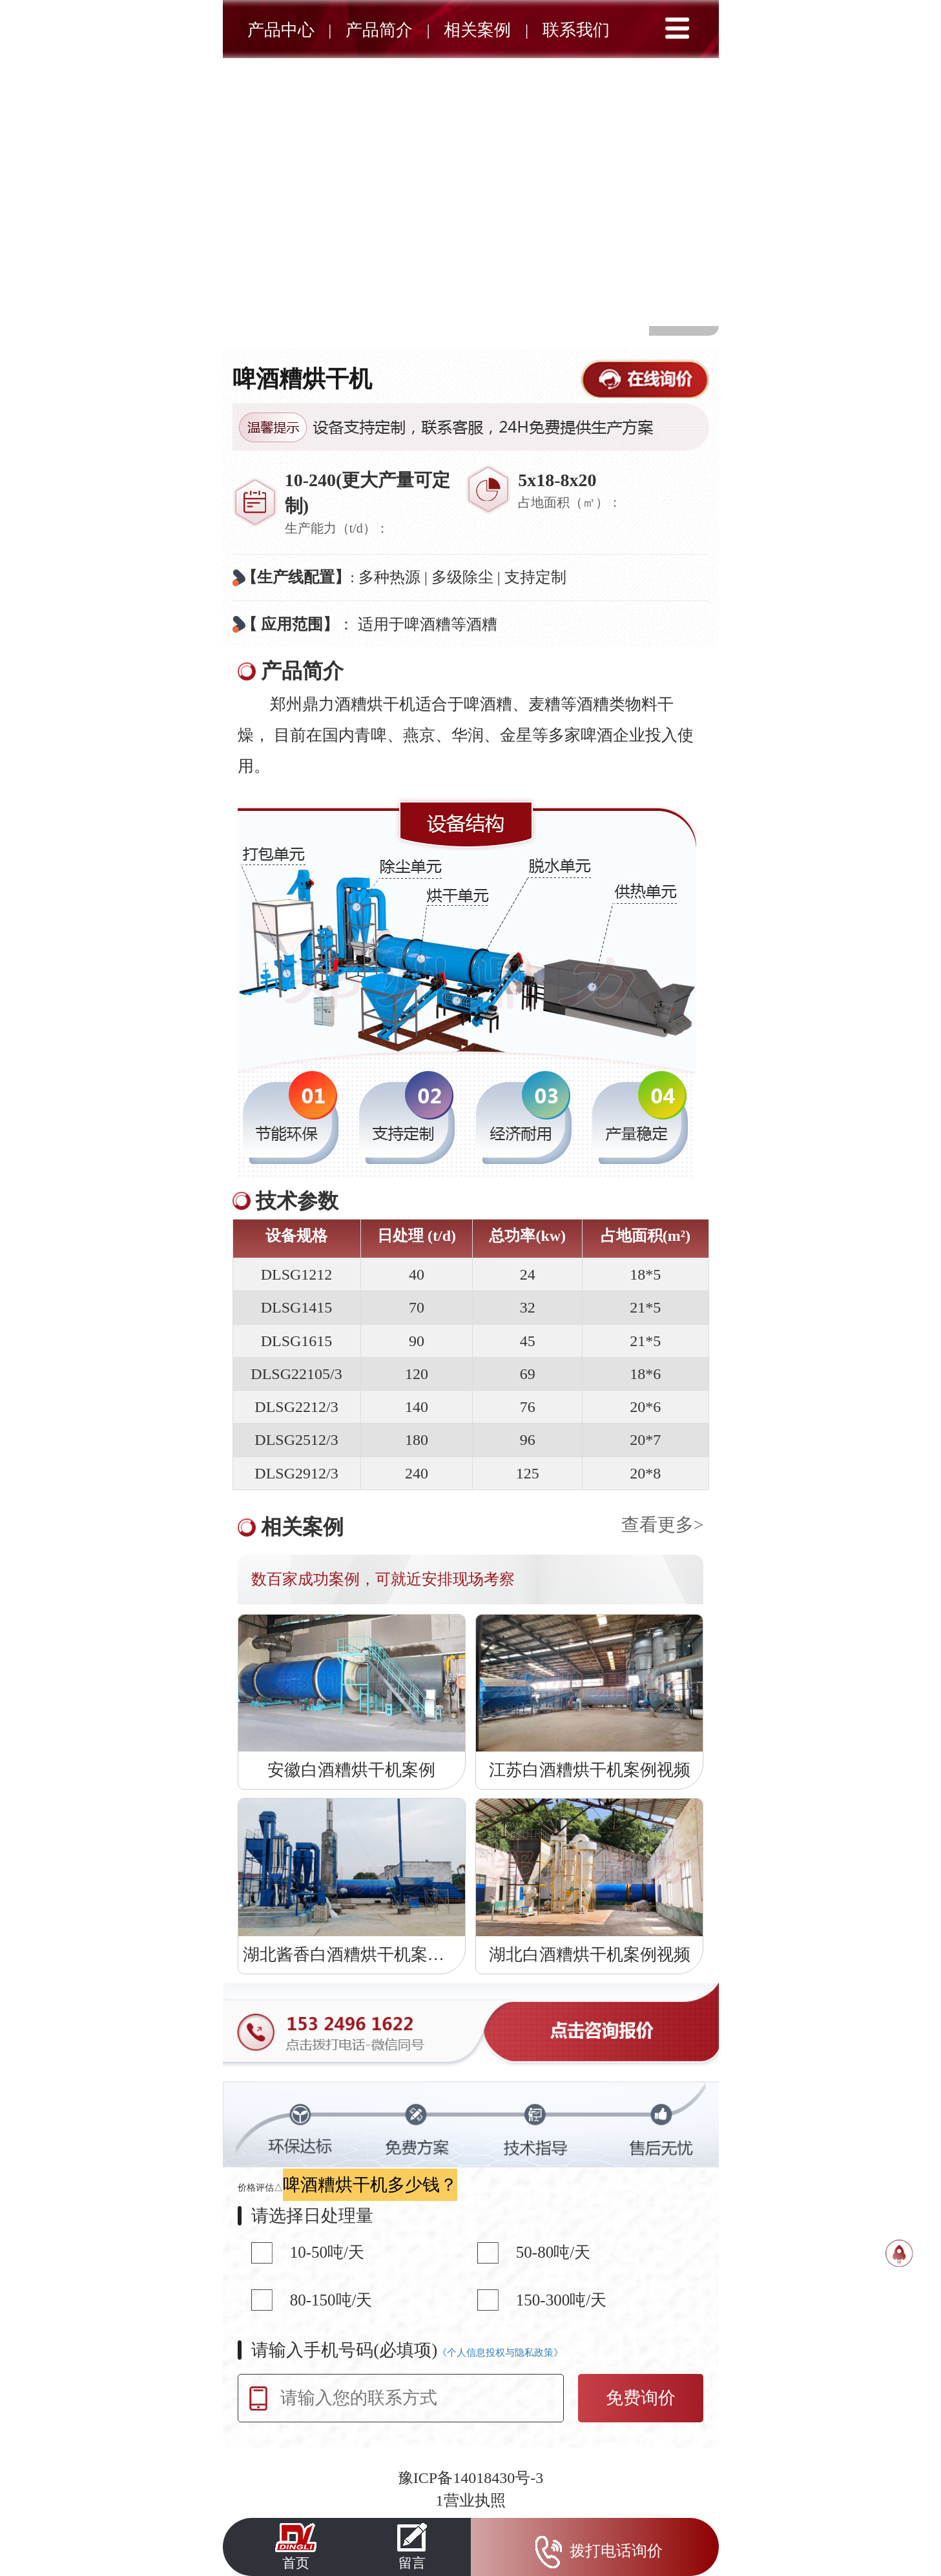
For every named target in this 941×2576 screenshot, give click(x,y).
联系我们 (576, 30)
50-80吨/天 (553, 2252)
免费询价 (641, 2397)
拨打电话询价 (595, 2552)
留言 (412, 2546)
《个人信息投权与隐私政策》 (500, 2352)
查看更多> (662, 1525)
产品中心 (281, 30)
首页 (295, 2546)
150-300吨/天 (561, 2300)
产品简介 (379, 30)
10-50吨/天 (327, 2252)
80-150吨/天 (331, 2300)
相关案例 (477, 30)
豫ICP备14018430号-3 (470, 2477)
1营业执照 (471, 2500)
